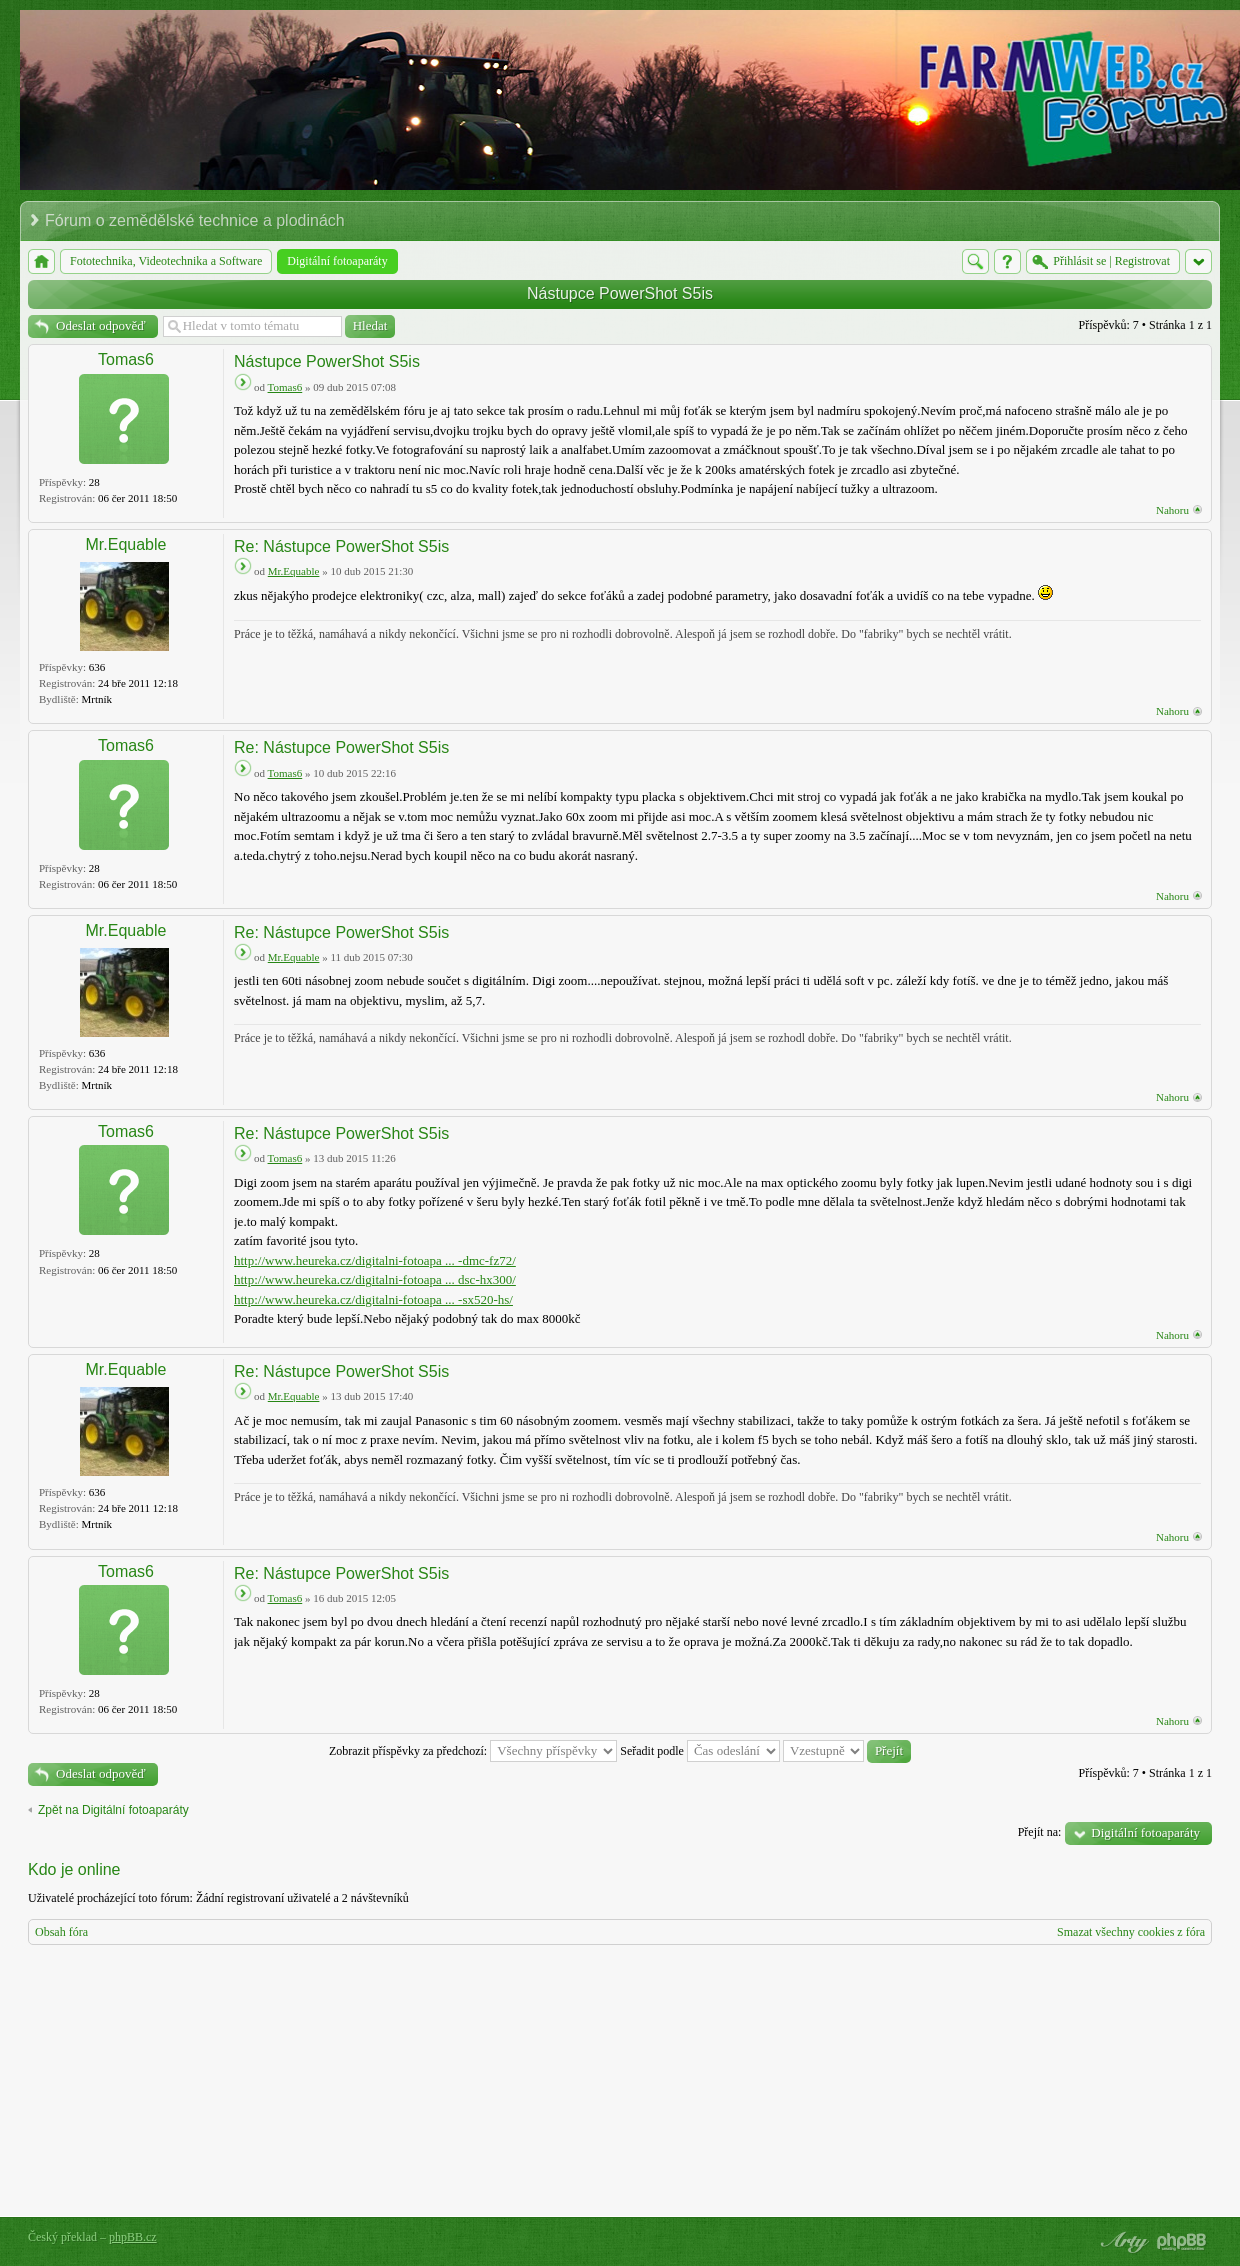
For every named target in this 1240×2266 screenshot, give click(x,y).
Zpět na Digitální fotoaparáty (113, 1810)
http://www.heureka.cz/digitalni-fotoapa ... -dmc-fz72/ (375, 1260)
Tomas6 (126, 359)
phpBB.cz (133, 2237)
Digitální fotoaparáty (1145, 1832)
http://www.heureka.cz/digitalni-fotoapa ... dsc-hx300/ (375, 1279)
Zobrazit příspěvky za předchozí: (473, 1751)
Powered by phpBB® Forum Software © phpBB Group (1182, 2242)
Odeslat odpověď (101, 325)
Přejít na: (1040, 1832)
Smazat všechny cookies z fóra (1131, 1932)
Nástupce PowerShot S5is (620, 293)
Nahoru (1172, 510)
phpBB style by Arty (1122, 2242)
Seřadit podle (700, 1751)
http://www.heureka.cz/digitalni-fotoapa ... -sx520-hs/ (373, 1299)
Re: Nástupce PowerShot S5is (341, 546)
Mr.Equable (126, 544)
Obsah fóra (61, 1932)
